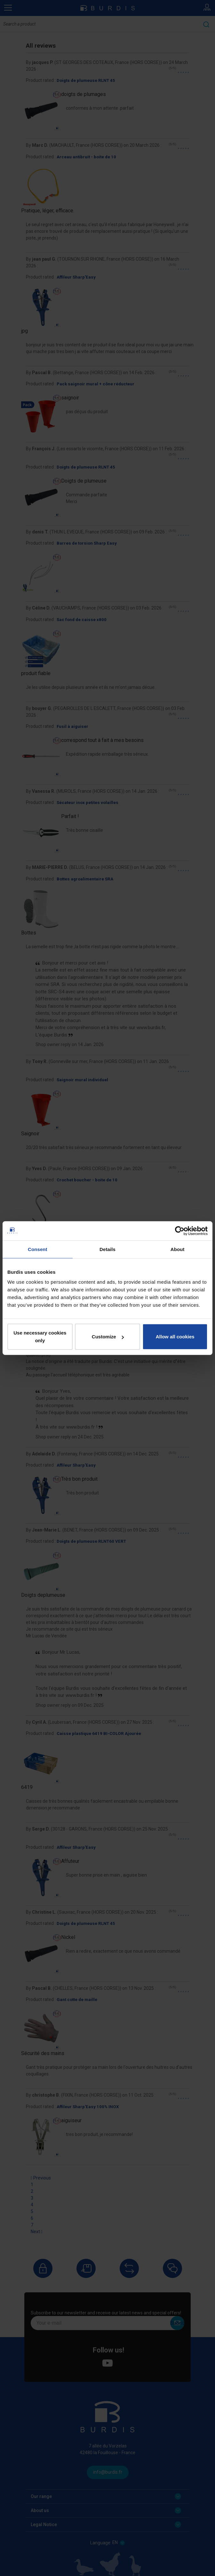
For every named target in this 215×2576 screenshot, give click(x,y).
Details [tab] (107, 1249)
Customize (108, 1336)
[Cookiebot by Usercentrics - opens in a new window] (180, 1230)
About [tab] (178, 1249)
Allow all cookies (175, 1336)
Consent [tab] (37, 1249)
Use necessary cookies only (39, 1336)
